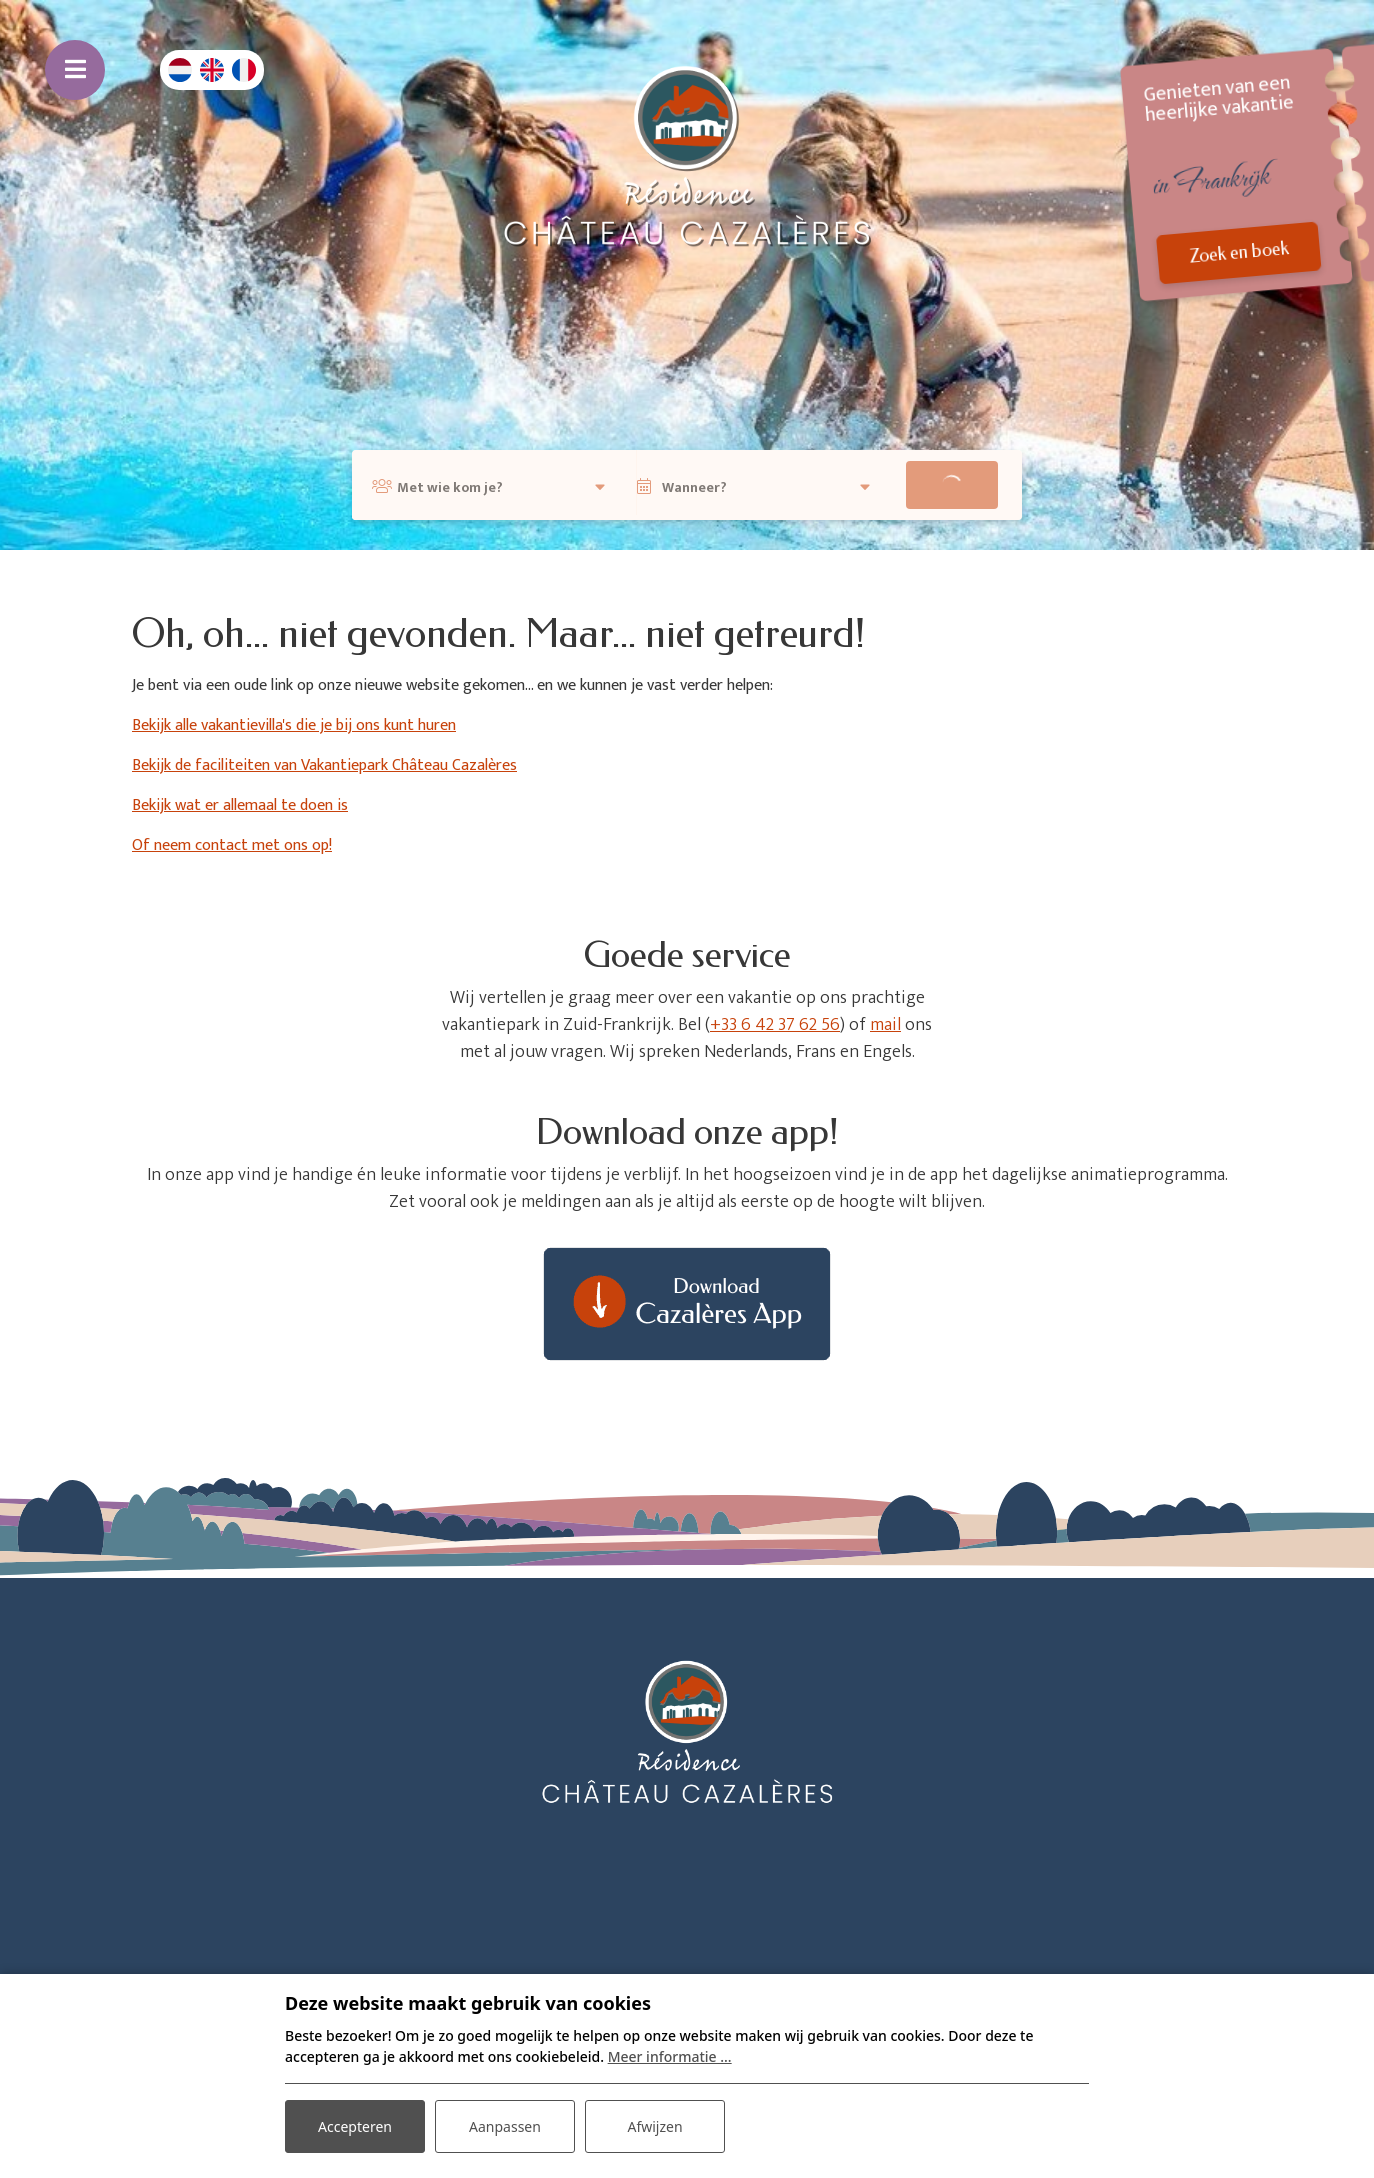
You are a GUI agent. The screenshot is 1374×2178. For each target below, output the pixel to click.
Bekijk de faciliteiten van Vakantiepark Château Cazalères (324, 765)
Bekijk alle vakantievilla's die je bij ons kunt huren (294, 725)
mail (885, 1025)
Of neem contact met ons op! (232, 845)
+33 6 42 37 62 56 (775, 1025)
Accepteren (355, 2126)
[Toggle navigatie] (75, 70)
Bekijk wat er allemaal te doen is (240, 805)
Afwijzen (654, 2126)
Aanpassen (505, 2126)
